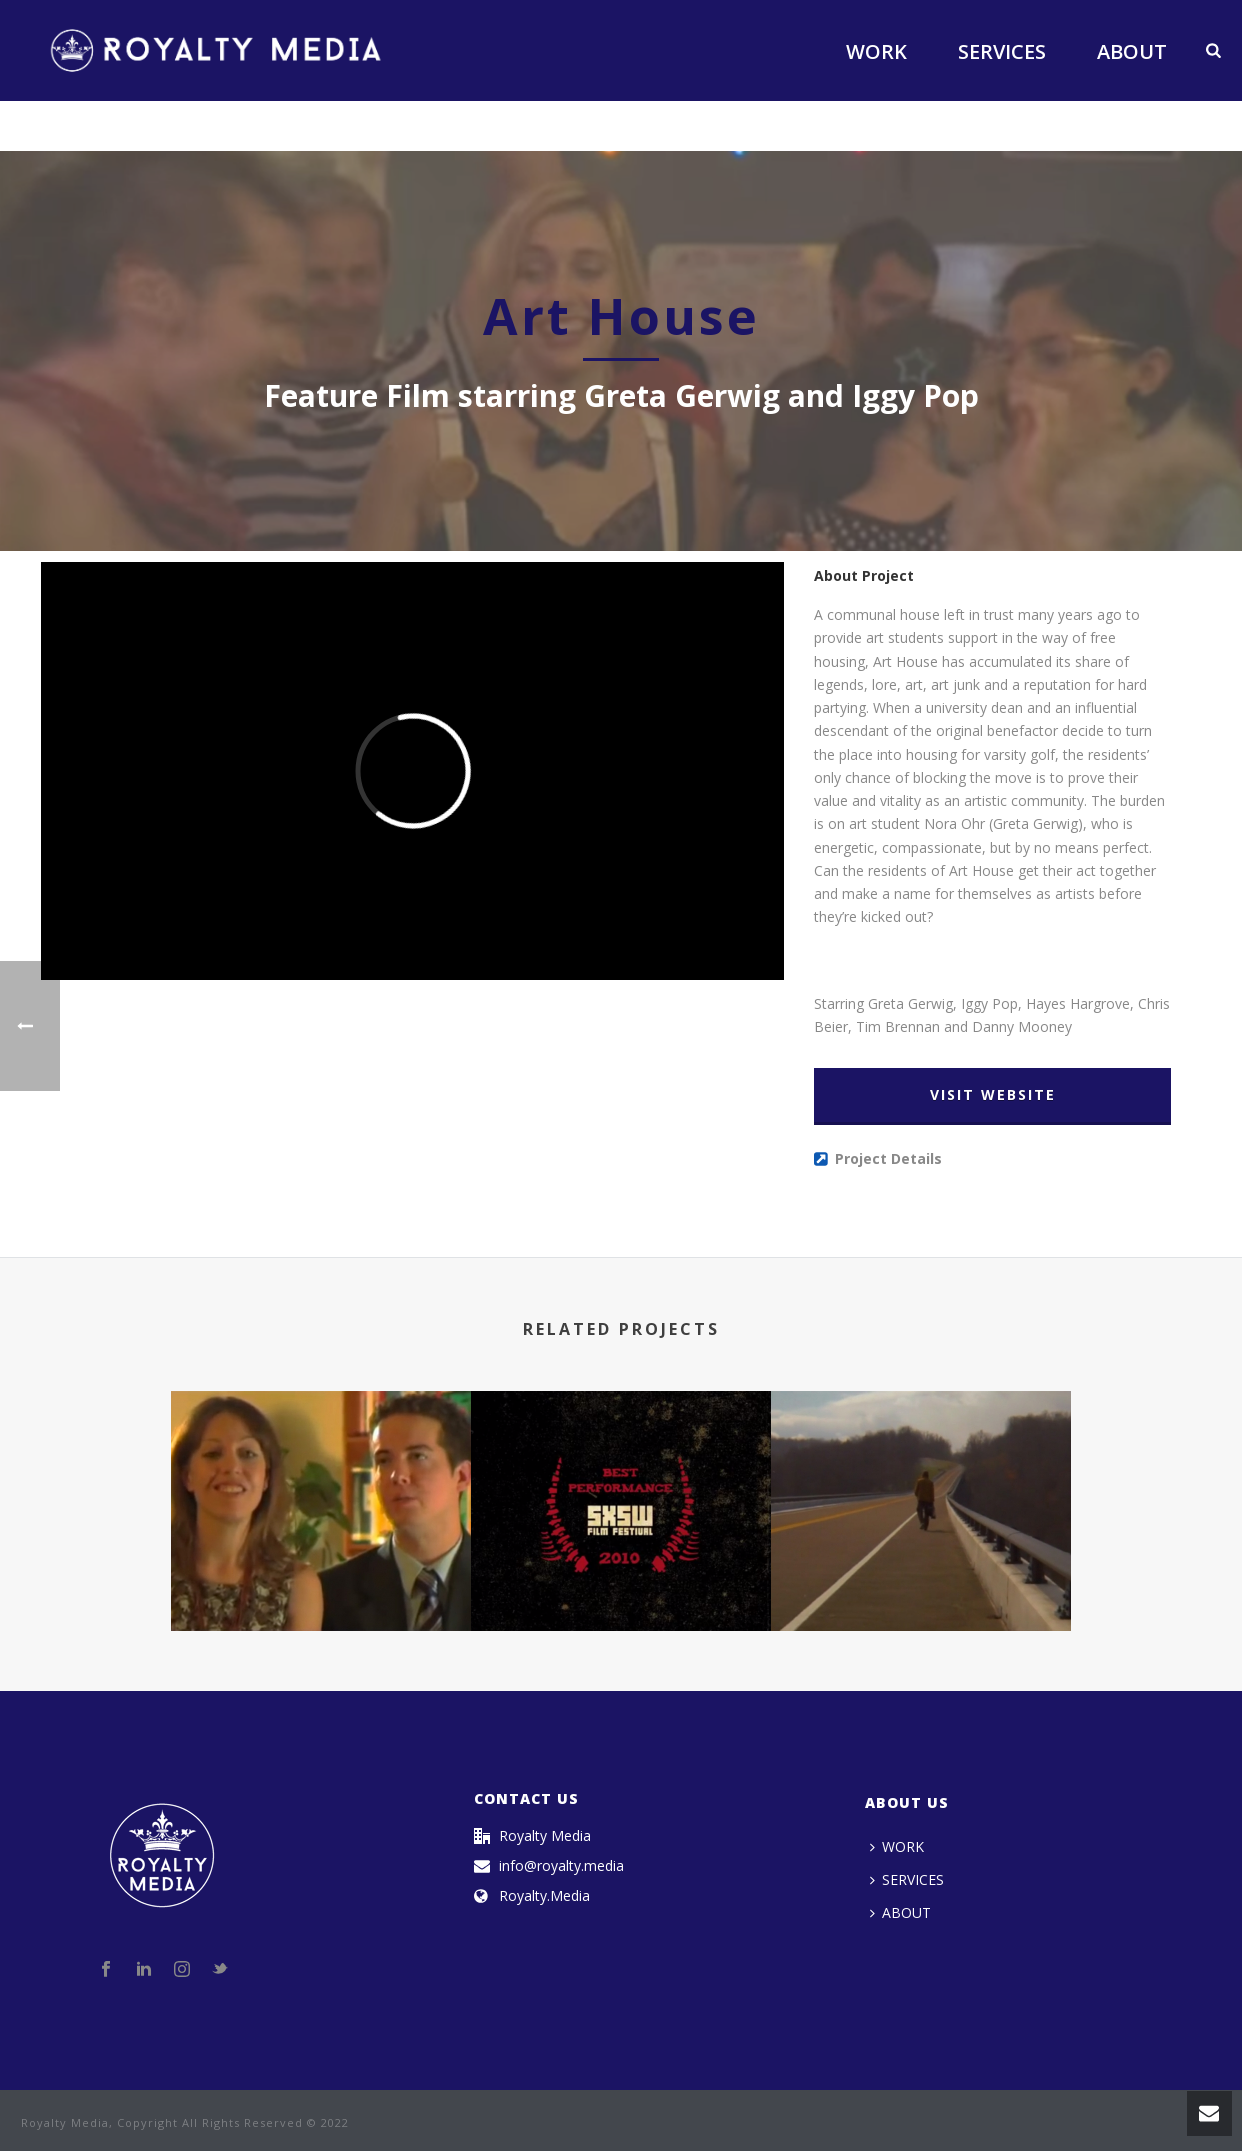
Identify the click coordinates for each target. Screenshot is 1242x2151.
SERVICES (1002, 51)
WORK (876, 51)
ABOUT (1132, 51)
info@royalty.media (561, 1866)
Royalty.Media (544, 1896)
